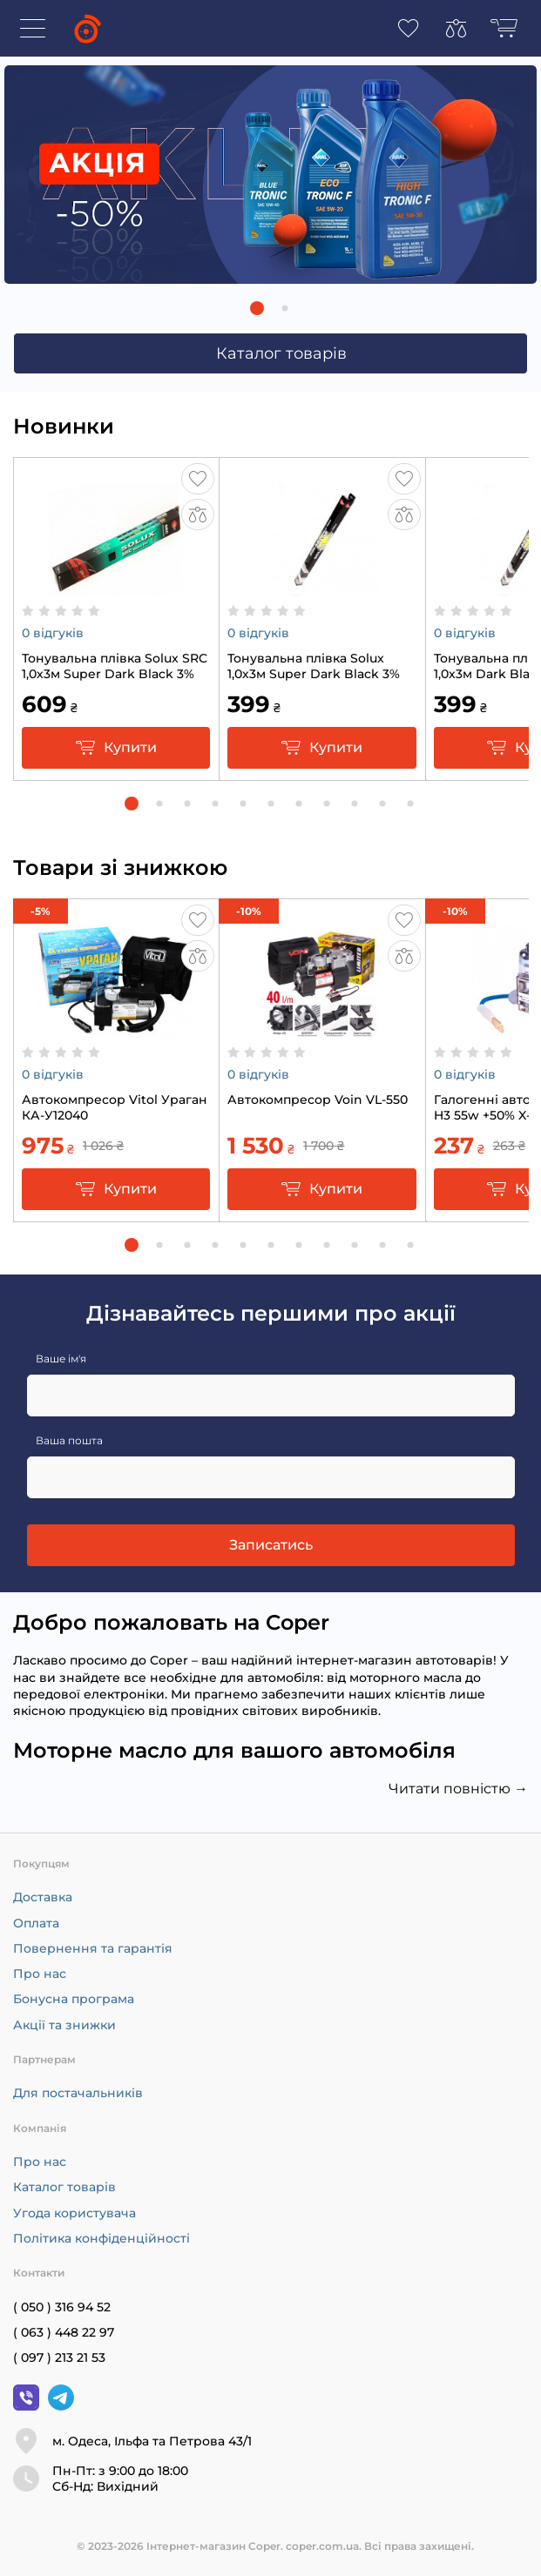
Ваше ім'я (61, 1358)
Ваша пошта (69, 1440)
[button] (257, 308)
